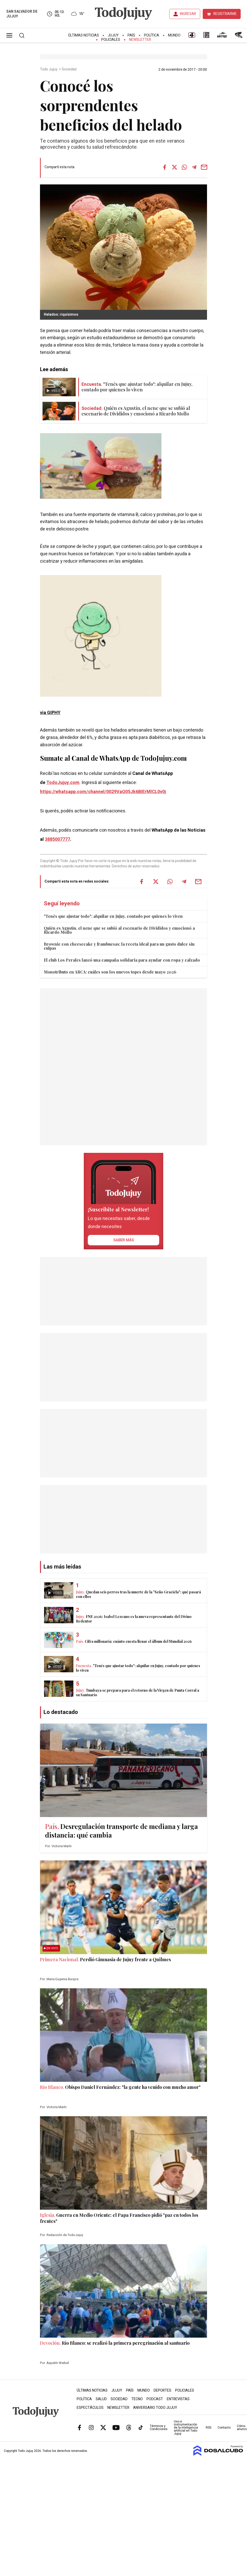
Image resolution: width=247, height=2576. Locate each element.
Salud (101, 2399)
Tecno (137, 2399)
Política (151, 35)
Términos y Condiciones (159, 2427)
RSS (208, 2427)
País (131, 35)
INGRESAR (188, 13)
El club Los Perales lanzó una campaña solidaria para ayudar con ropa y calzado (122, 960)
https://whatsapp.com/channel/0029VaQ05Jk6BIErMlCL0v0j (103, 791)
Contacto (224, 2427)
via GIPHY (50, 712)
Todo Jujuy (49, 69)
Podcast (155, 2399)
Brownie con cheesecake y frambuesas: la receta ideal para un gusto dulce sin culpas (119, 946)
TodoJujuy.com (62, 782)
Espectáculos (90, 2407)
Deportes (162, 2390)
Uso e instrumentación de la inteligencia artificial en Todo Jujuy (186, 2427)
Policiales (110, 39)
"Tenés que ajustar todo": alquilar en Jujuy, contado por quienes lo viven (113, 916)
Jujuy (113, 35)
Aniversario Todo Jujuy (155, 2407)
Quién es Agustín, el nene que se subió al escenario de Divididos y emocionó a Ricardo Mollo (119, 930)
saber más (123, 1240)
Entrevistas (178, 2399)
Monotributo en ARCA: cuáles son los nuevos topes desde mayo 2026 (110, 972)
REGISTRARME (225, 13)
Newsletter (140, 39)
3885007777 (57, 839)
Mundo (174, 35)
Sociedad (69, 69)
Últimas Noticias (83, 35)
